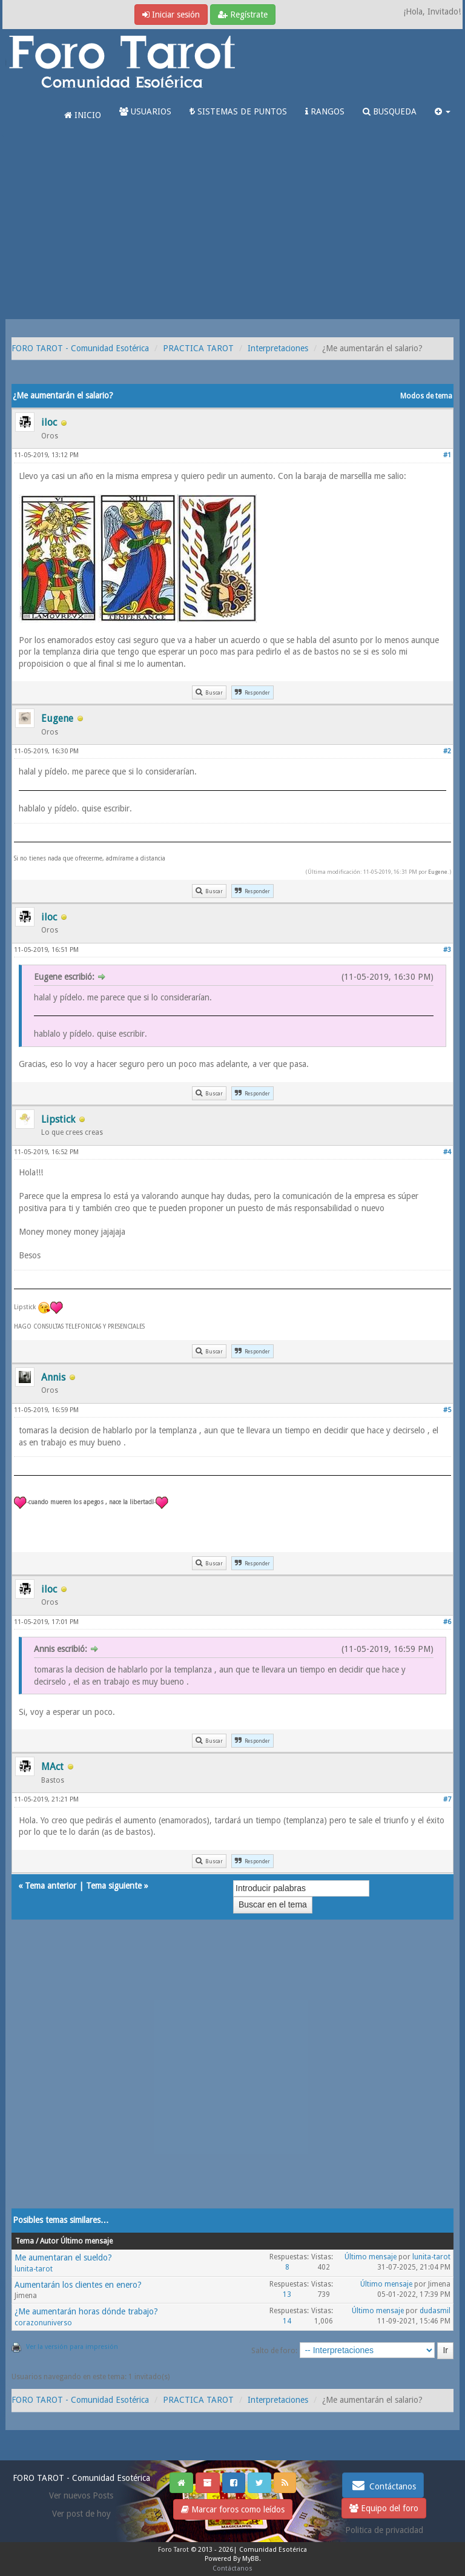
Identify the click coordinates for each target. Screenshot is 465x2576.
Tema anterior (50, 1886)
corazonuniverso (43, 2323)
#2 (447, 751)
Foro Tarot (173, 2550)
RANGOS (325, 111)
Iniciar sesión (171, 14)
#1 (447, 455)
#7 (447, 1799)
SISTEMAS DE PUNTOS (238, 111)
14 (287, 2321)
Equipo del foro (383, 2508)
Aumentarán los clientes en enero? (78, 2285)
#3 (447, 950)
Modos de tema (426, 396)
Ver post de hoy (81, 2513)
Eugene (437, 871)
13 (287, 2294)
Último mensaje (371, 2257)
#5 (447, 1410)
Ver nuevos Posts (81, 2495)
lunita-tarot (34, 2269)
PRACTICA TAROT (198, 348)
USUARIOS (145, 111)
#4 (447, 1152)
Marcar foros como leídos (233, 2509)
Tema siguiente (114, 1886)
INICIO (82, 115)
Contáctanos (383, 2485)
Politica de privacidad (384, 2530)
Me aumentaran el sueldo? (63, 2257)
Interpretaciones (278, 348)
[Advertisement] (232, 228)
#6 (447, 1622)
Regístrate (243, 14)
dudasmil (435, 2311)
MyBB (250, 2559)
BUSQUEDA (390, 111)
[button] (443, 111)
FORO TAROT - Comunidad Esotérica (80, 348)
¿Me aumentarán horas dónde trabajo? (86, 2311)
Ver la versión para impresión (72, 2347)
